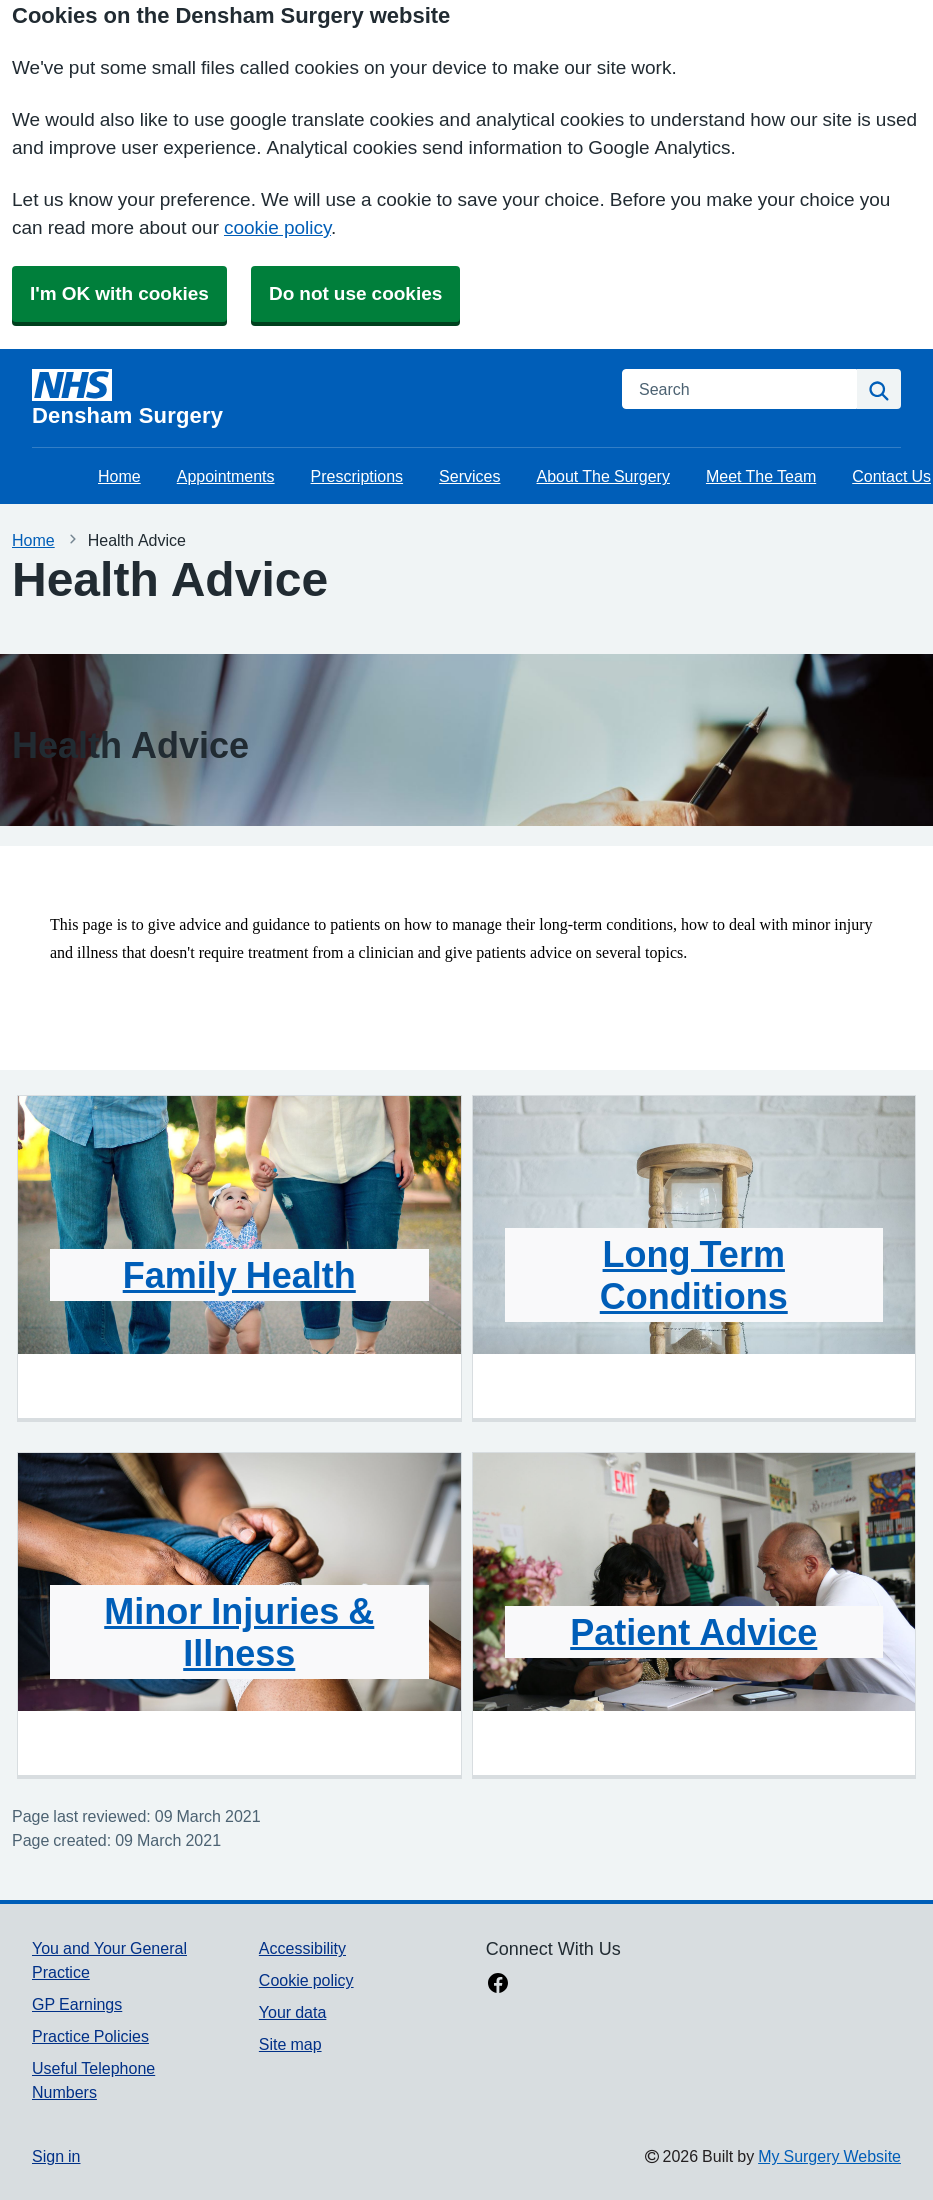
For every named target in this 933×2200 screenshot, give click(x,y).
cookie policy (277, 227)
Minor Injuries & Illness (239, 1632)
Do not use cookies (355, 293)
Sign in (56, 2156)
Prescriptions (357, 476)
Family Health (239, 1275)
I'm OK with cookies (119, 293)
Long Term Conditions (694, 1275)
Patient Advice (693, 1632)
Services (469, 476)
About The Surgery (603, 476)
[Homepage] (315, 398)
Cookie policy (306, 1980)
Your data (292, 2012)
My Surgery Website (829, 2156)
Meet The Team (761, 476)
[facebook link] (498, 1985)
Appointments (226, 476)
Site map (290, 2044)
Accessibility (302, 1948)
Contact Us (891, 476)
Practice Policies (90, 2036)
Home (119, 476)
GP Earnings (77, 2004)
